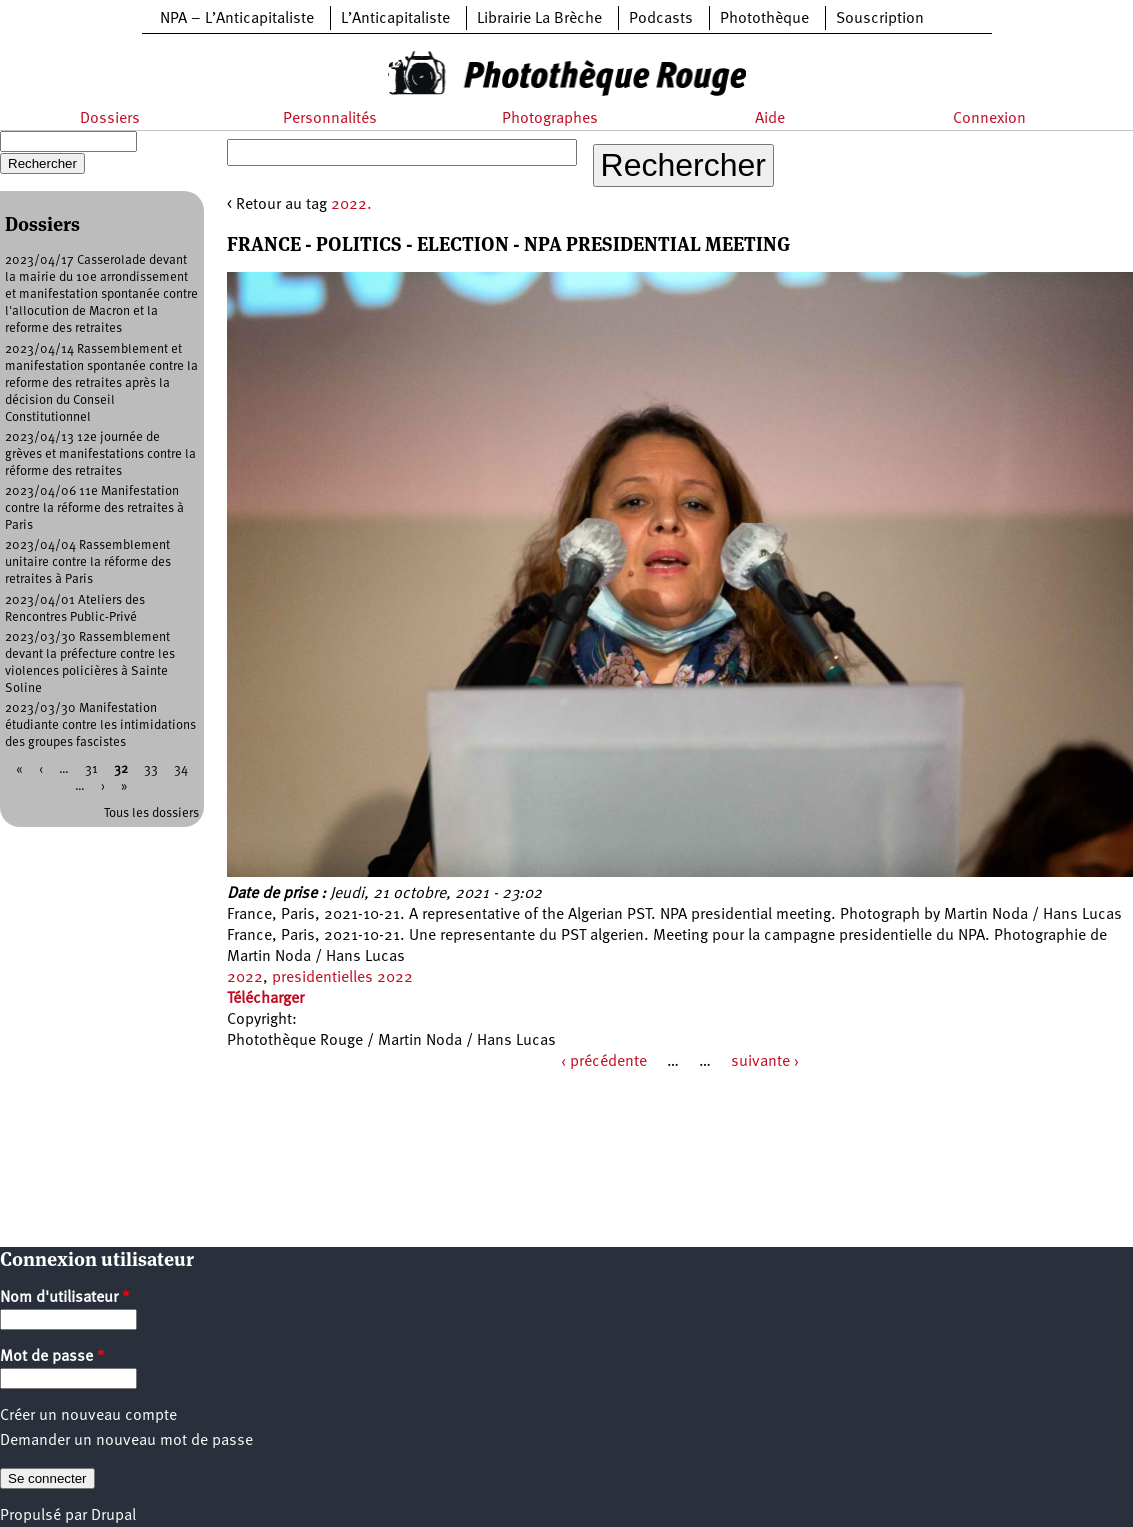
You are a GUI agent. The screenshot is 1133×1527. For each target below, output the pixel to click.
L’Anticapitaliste (395, 19)
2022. (351, 205)
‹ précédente (604, 1062)
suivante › (765, 1062)
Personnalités (330, 119)
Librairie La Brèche (539, 19)
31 (91, 769)
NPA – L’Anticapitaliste (237, 19)
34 (181, 769)
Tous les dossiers (151, 813)
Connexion (989, 119)
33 (151, 769)
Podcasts (661, 19)
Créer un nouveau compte (88, 1416)
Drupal (113, 1516)
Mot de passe (52, 1357)
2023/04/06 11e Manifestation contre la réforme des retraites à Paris (94, 508)
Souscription (880, 19)
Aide (770, 119)
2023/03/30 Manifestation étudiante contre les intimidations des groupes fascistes (100, 725)
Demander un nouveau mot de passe (126, 1441)
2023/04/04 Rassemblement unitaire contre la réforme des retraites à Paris (88, 562)
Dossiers (110, 119)
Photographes (550, 119)
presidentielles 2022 (342, 978)
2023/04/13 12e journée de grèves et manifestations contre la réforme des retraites (100, 454)
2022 (245, 978)
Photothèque (764, 19)
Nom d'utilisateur (65, 1298)
